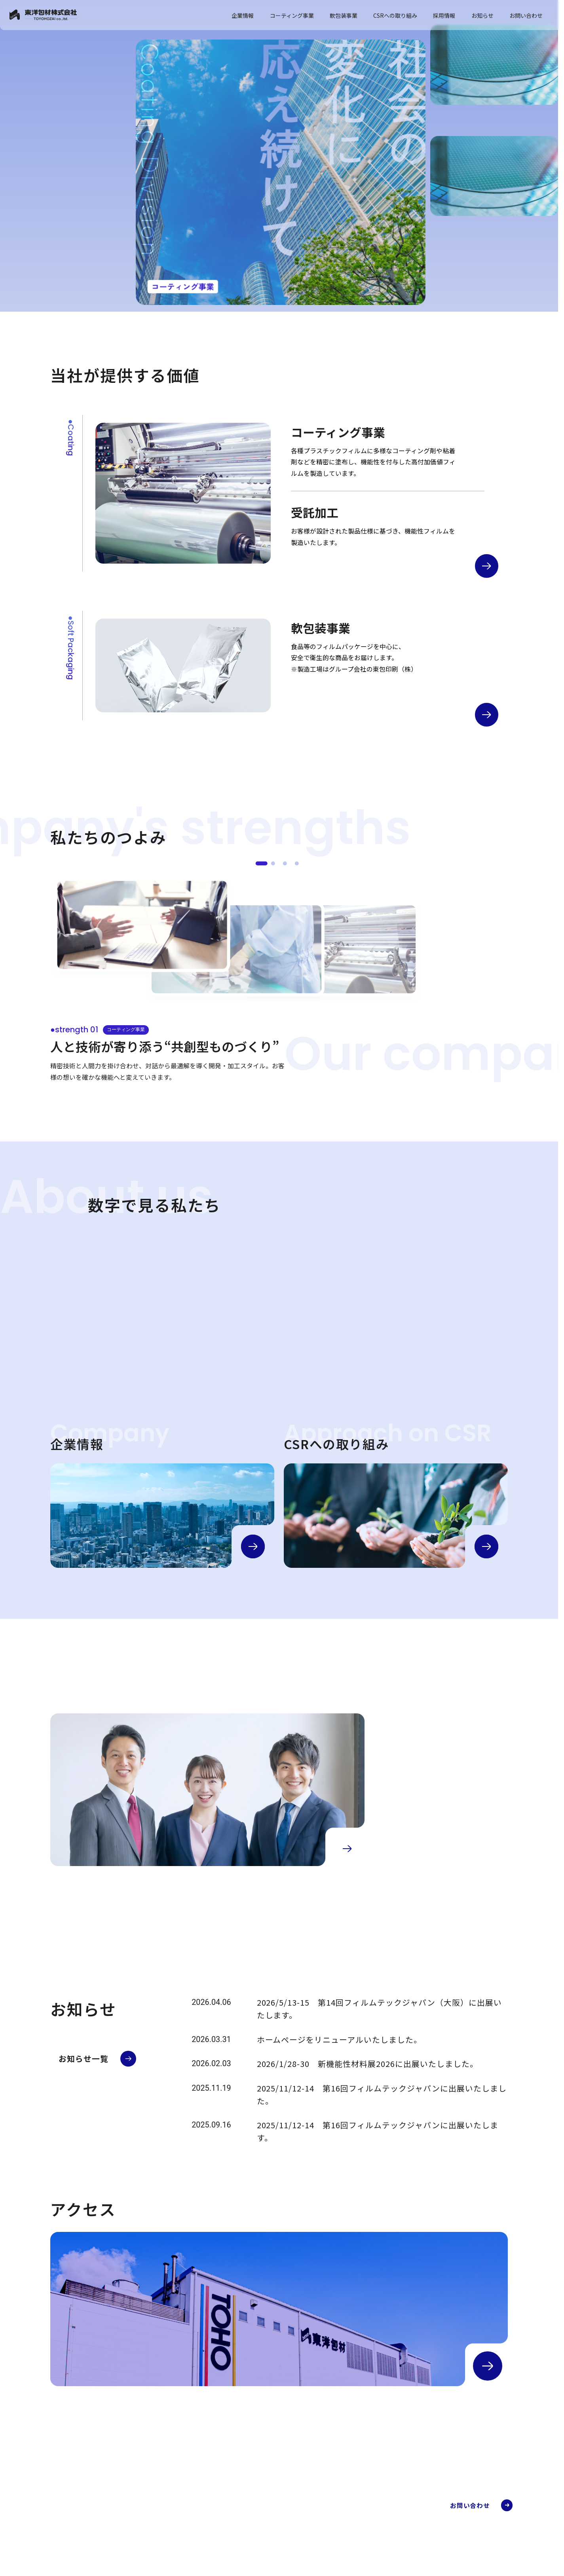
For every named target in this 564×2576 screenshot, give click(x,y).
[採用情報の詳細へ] (347, 1849)
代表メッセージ (288, 2537)
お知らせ (482, 15)
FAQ (366, 2551)
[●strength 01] (262, 863)
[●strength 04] (297, 863)
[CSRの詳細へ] (486, 1546)
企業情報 (243, 15)
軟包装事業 (343, 15)
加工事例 (372, 2521)
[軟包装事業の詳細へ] (486, 714)
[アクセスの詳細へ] (487, 2366)
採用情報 (444, 15)
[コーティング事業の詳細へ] (486, 565)
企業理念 (280, 2547)
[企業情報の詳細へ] (253, 1546)
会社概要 (280, 2527)
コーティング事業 (292, 15)
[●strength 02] (273, 863)
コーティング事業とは (388, 2511)
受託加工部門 (378, 2531)
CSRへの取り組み (395, 15)
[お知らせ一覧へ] (97, 2059)
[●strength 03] (285, 863)
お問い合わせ (526, 15)
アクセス (280, 2566)
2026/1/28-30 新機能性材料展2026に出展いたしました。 (368, 2063)
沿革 (274, 2557)
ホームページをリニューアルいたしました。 (339, 2039)
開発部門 (372, 2541)
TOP (268, 2499)
